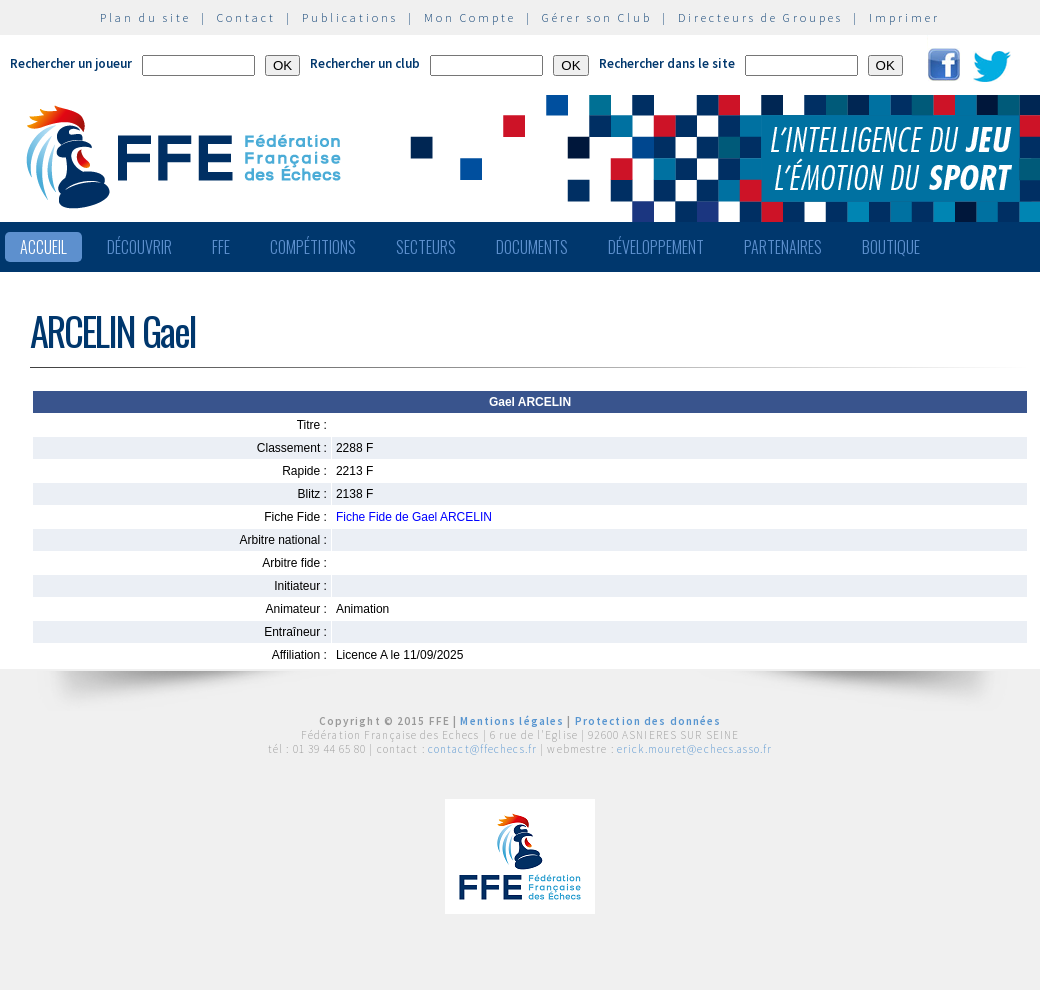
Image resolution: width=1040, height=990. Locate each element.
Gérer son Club (597, 17)
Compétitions (313, 247)
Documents (532, 247)
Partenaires (783, 247)
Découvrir (139, 247)
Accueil (43, 247)
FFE (221, 247)
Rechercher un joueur (71, 63)
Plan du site (145, 17)
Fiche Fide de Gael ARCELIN (414, 517)
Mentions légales (512, 721)
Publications (350, 17)
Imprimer (904, 17)
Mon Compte (470, 17)
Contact (246, 17)
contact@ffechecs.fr (482, 749)
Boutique (891, 247)
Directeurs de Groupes (760, 17)
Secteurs (426, 247)
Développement (656, 247)
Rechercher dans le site (667, 63)
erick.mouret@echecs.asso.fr (694, 749)
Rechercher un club (365, 63)
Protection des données (648, 721)
